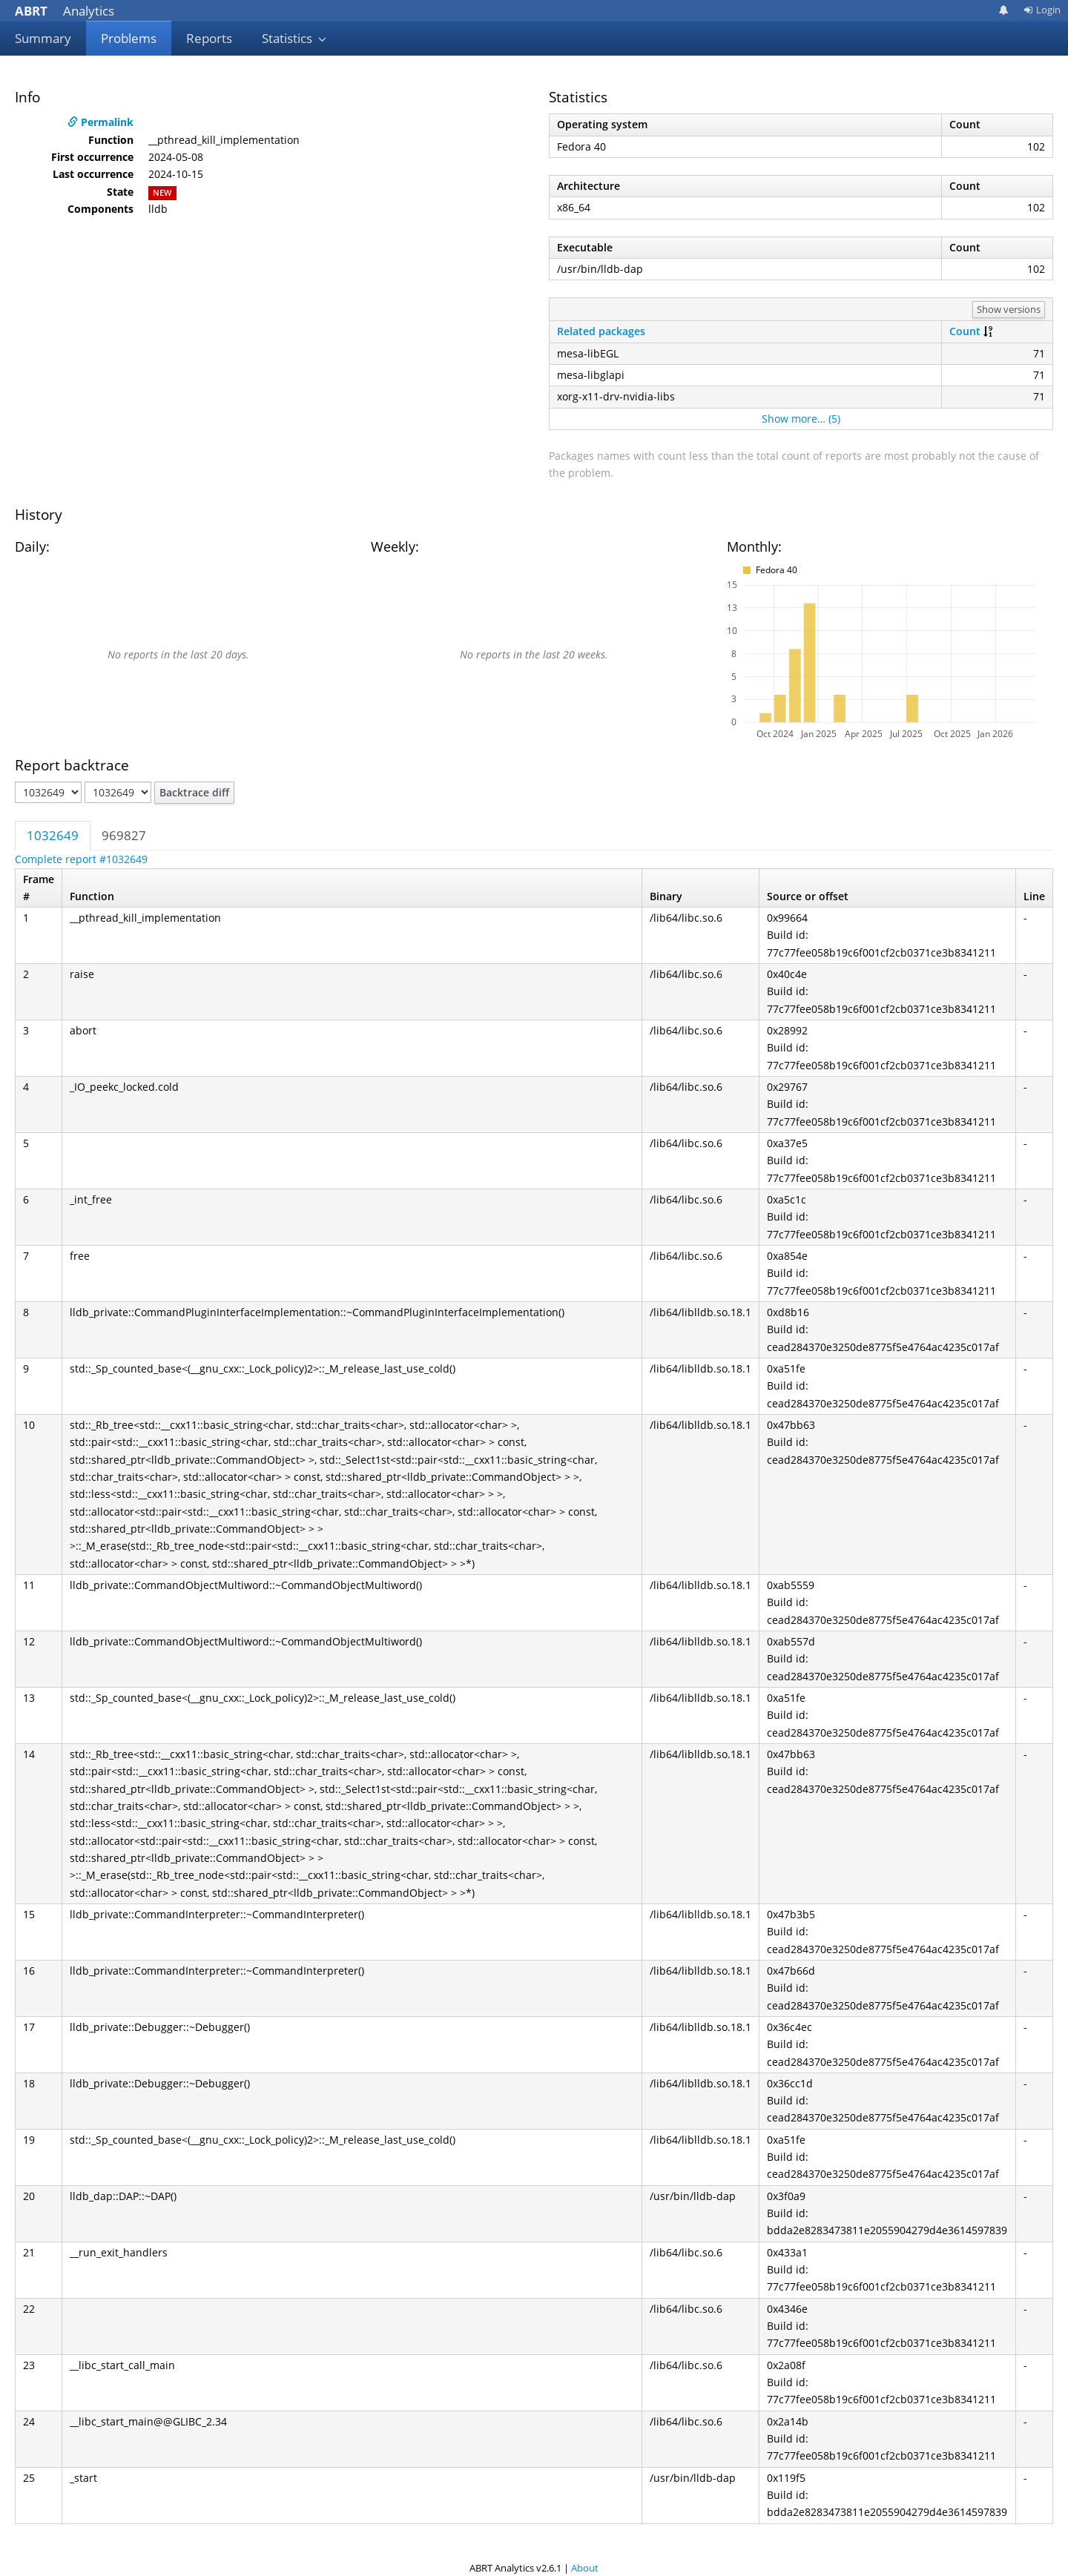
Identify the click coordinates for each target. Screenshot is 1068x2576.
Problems (128, 38)
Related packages (601, 331)
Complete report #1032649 (81, 859)
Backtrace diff (194, 792)
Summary (43, 38)
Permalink (100, 122)
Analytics (64, 10)
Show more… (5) (801, 419)
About (585, 2568)
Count (964, 331)
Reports (209, 38)
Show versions (1009, 309)
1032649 (53, 835)
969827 (124, 835)
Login (1042, 9)
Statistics (294, 38)
